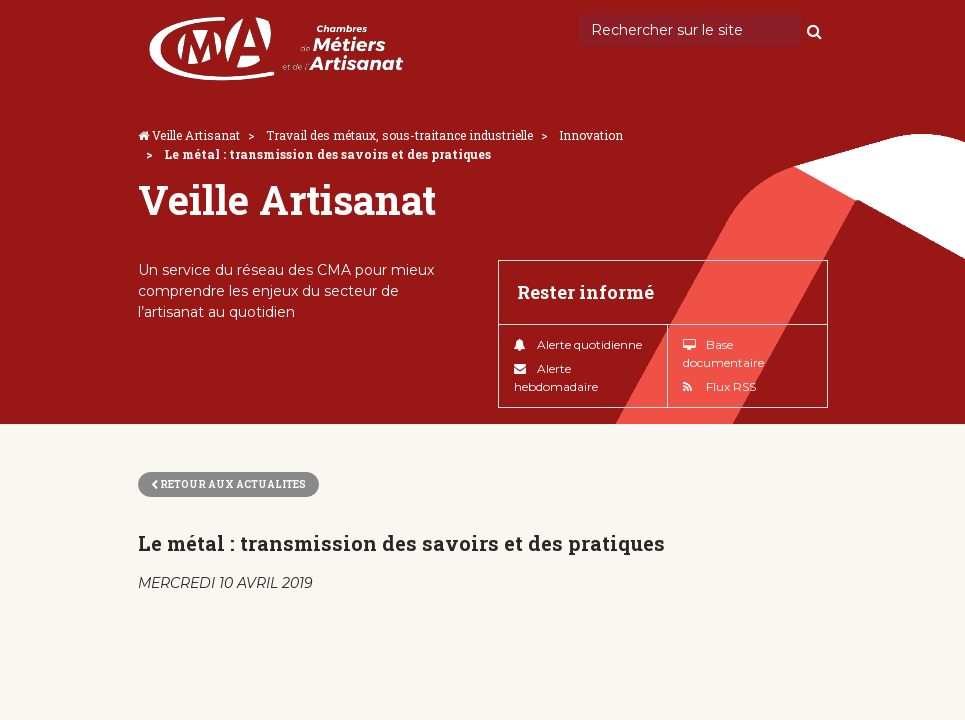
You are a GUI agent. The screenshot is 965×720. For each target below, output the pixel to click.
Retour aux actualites (228, 484)
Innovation (591, 135)
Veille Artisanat (196, 135)
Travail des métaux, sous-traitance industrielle (399, 135)
